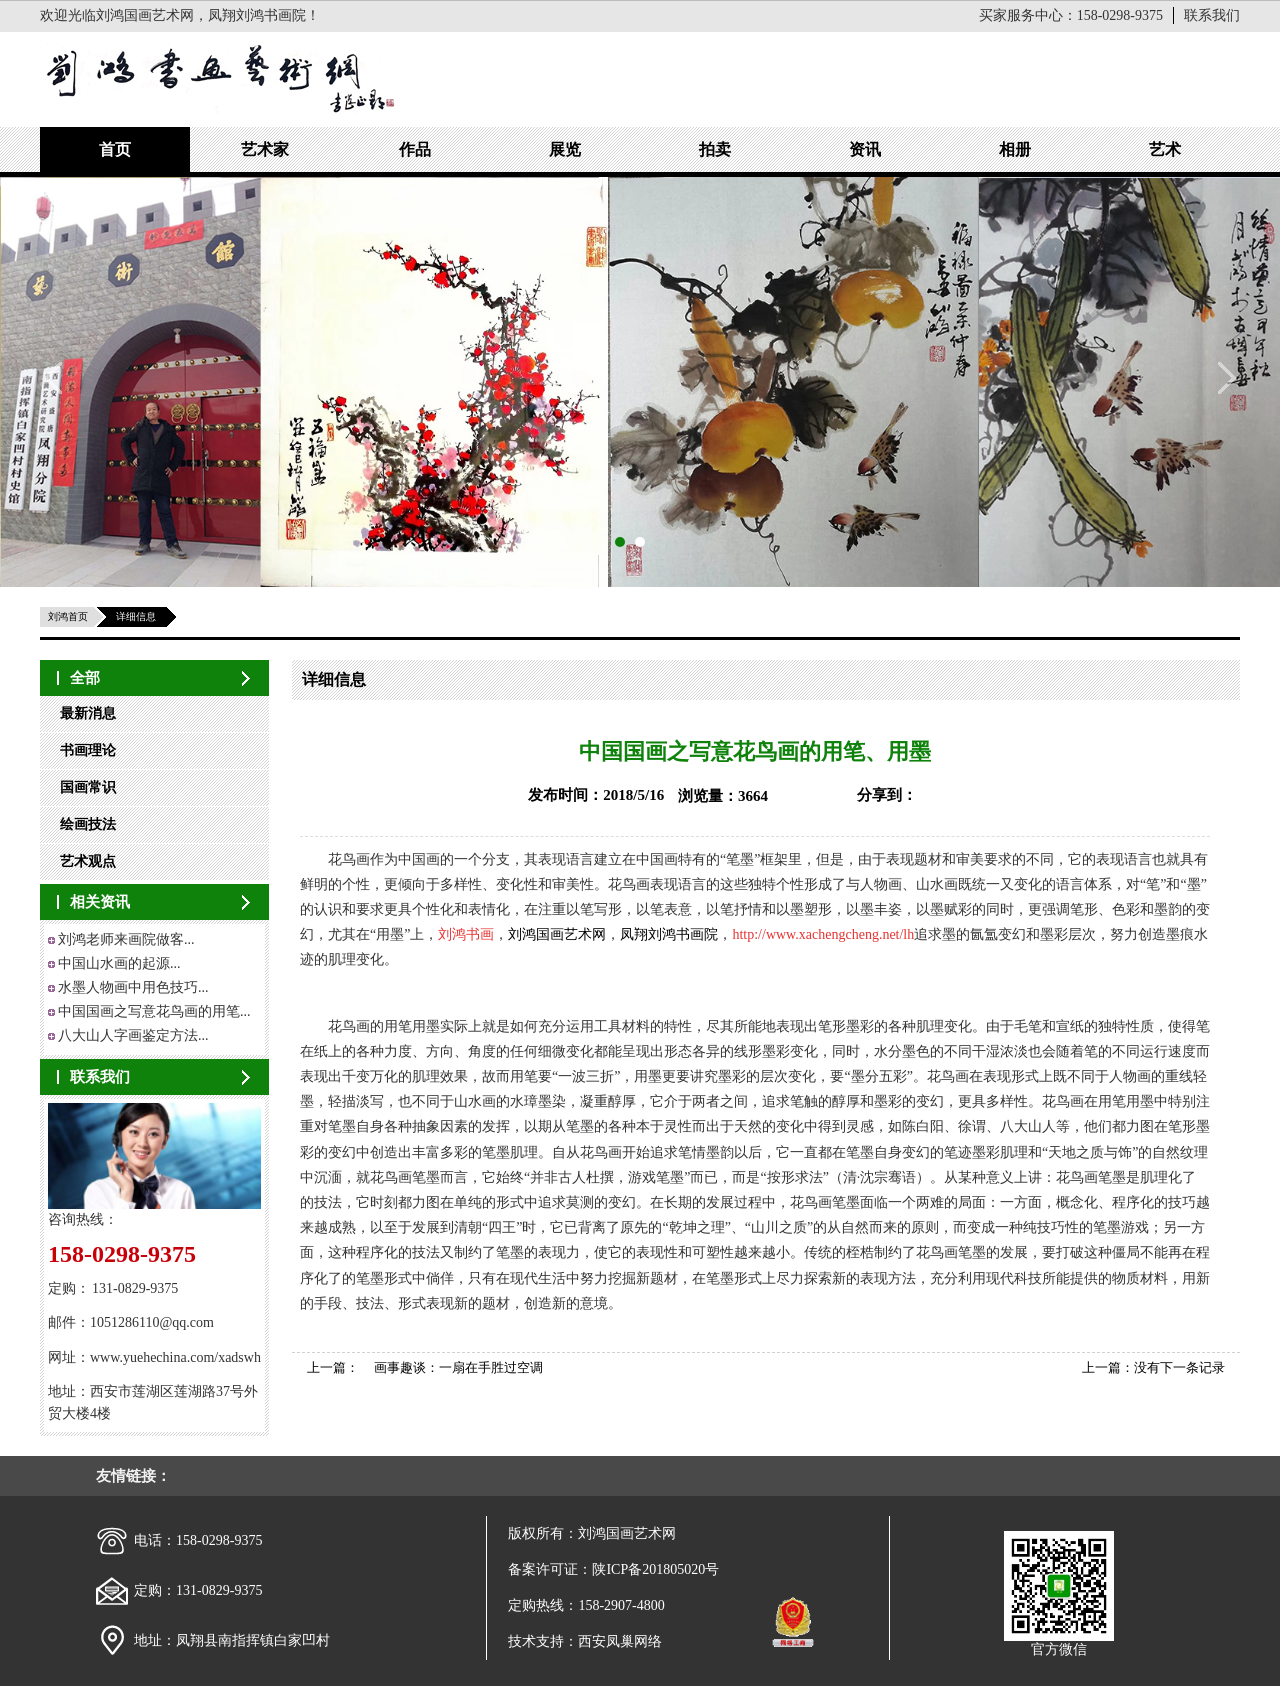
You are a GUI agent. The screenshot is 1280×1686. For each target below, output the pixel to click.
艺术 (1165, 149)
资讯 (865, 149)
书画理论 (88, 750)
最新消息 (88, 713)
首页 (115, 149)
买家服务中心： (1071, 15)
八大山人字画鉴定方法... (133, 1035)
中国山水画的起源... (119, 963)
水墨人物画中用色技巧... (133, 987)
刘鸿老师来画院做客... (126, 939)
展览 (565, 149)
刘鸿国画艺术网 (557, 934)
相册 (1015, 149)
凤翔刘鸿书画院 (669, 934)
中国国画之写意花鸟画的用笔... (154, 1011)
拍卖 (715, 149)
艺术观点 (88, 861)
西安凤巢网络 (620, 1641)
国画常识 (88, 787)
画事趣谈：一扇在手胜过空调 (458, 1367)
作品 (415, 149)
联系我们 (1212, 15)
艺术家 (265, 149)
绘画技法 (88, 824)
